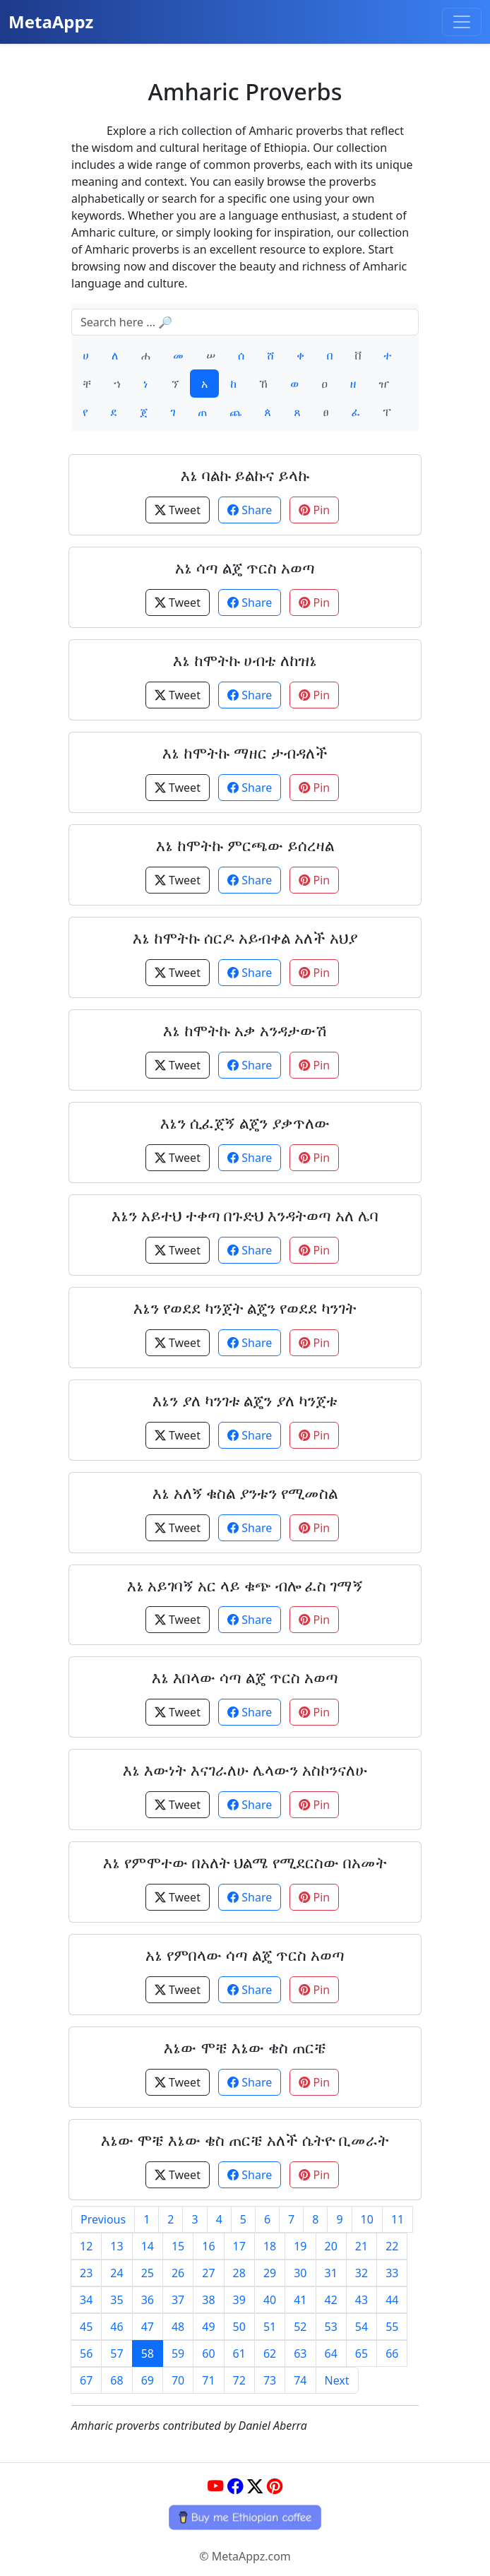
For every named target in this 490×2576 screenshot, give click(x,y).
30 (300, 2273)
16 (208, 2246)
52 (300, 2326)
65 (361, 2353)
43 (361, 2300)
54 (361, 2326)
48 (178, 2326)
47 (147, 2326)
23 (86, 2273)
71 (208, 2380)
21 (361, 2246)
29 (269, 2273)
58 (147, 2353)
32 (361, 2273)
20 (331, 2246)
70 (178, 2380)
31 (331, 2273)
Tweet (178, 510)
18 (269, 2246)
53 (331, 2326)
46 (116, 2326)
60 (208, 2353)
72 (239, 2380)
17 (239, 2246)
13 (116, 2246)
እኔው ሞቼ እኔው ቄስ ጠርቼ (244, 2047)
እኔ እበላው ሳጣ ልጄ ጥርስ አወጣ (244, 1677)
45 (86, 2326)
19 (300, 2246)
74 (300, 2380)
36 (147, 2300)
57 (116, 2353)
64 (331, 2353)
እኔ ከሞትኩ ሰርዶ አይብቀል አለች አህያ (245, 938)
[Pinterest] (274, 2486)
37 (178, 2300)
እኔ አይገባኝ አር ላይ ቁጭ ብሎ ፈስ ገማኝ (245, 1585)
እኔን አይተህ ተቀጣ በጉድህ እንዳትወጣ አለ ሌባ (245, 1215)
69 (147, 2380)
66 (392, 2353)
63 (300, 2353)
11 (397, 2219)
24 (116, 2273)
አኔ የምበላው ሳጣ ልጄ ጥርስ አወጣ (244, 1955)
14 (147, 2246)
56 (86, 2353)
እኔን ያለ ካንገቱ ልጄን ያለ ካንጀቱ (245, 1400)
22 (392, 2246)
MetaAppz (50, 21)
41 (300, 2300)
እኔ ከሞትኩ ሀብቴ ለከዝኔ (245, 660)
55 (392, 2326)
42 (331, 2300)
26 (178, 2273)
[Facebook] (235, 2486)
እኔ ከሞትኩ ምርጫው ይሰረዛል (245, 845)
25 (147, 2273)
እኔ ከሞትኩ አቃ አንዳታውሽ (245, 1030)
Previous (103, 2219)
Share (249, 510)
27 (208, 2273)
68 (116, 2380)
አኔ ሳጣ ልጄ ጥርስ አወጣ (244, 567)
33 (392, 2273)
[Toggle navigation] (462, 22)
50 (239, 2326)
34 (86, 2300)
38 (208, 2300)
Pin (314, 510)
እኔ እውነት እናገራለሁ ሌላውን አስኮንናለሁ (244, 1770)
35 (116, 2300)
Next (337, 2380)
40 (269, 2300)
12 (86, 2246)
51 (269, 2326)
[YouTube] (215, 2486)
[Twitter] (255, 2486)
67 (86, 2380)
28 (239, 2273)
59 (178, 2353)
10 (367, 2219)
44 (392, 2300)
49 (208, 2326)
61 (239, 2353)
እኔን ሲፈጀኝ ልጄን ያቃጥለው (245, 1123)
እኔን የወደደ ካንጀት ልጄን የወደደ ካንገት (245, 1308)
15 (178, 2246)
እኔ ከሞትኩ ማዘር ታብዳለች (245, 753)
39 (239, 2300)
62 (269, 2353)
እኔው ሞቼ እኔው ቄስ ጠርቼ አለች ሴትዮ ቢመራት (245, 2140)
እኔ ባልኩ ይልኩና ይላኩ (245, 475)
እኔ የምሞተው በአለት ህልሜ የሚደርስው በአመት (245, 1862)
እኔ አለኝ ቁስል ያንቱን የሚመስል (245, 1493)
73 (269, 2380)
